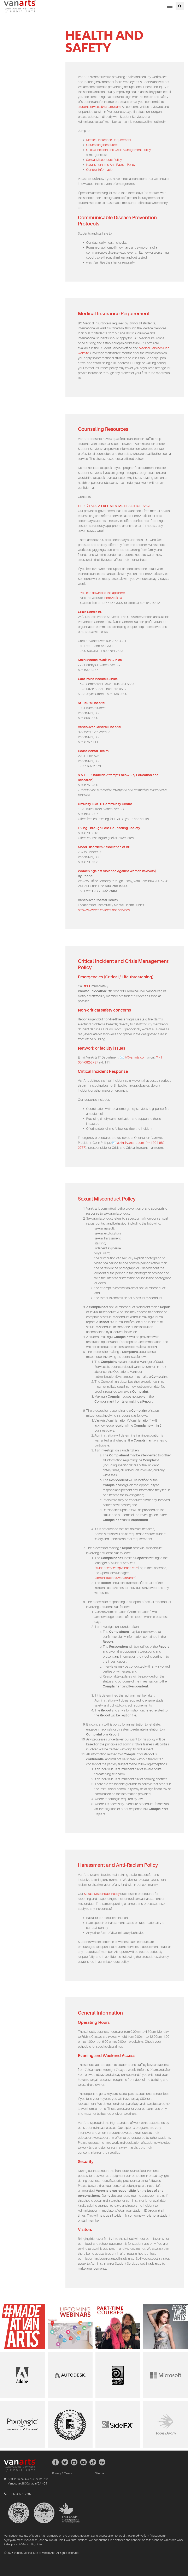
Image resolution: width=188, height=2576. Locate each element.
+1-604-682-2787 (20, 2494)
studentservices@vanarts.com (99, 107)
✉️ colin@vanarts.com (128, 1143)
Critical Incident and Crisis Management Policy (118, 150)
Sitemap (100, 2473)
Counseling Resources (102, 145)
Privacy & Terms (62, 2473)
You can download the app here (102, 593)
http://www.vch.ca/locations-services (104, 910)
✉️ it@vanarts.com (133, 1057)
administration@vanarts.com (115, 1578)
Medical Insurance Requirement (108, 140)
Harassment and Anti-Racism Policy (110, 165)
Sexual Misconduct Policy (104, 160)
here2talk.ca (113, 598)
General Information (100, 170)
